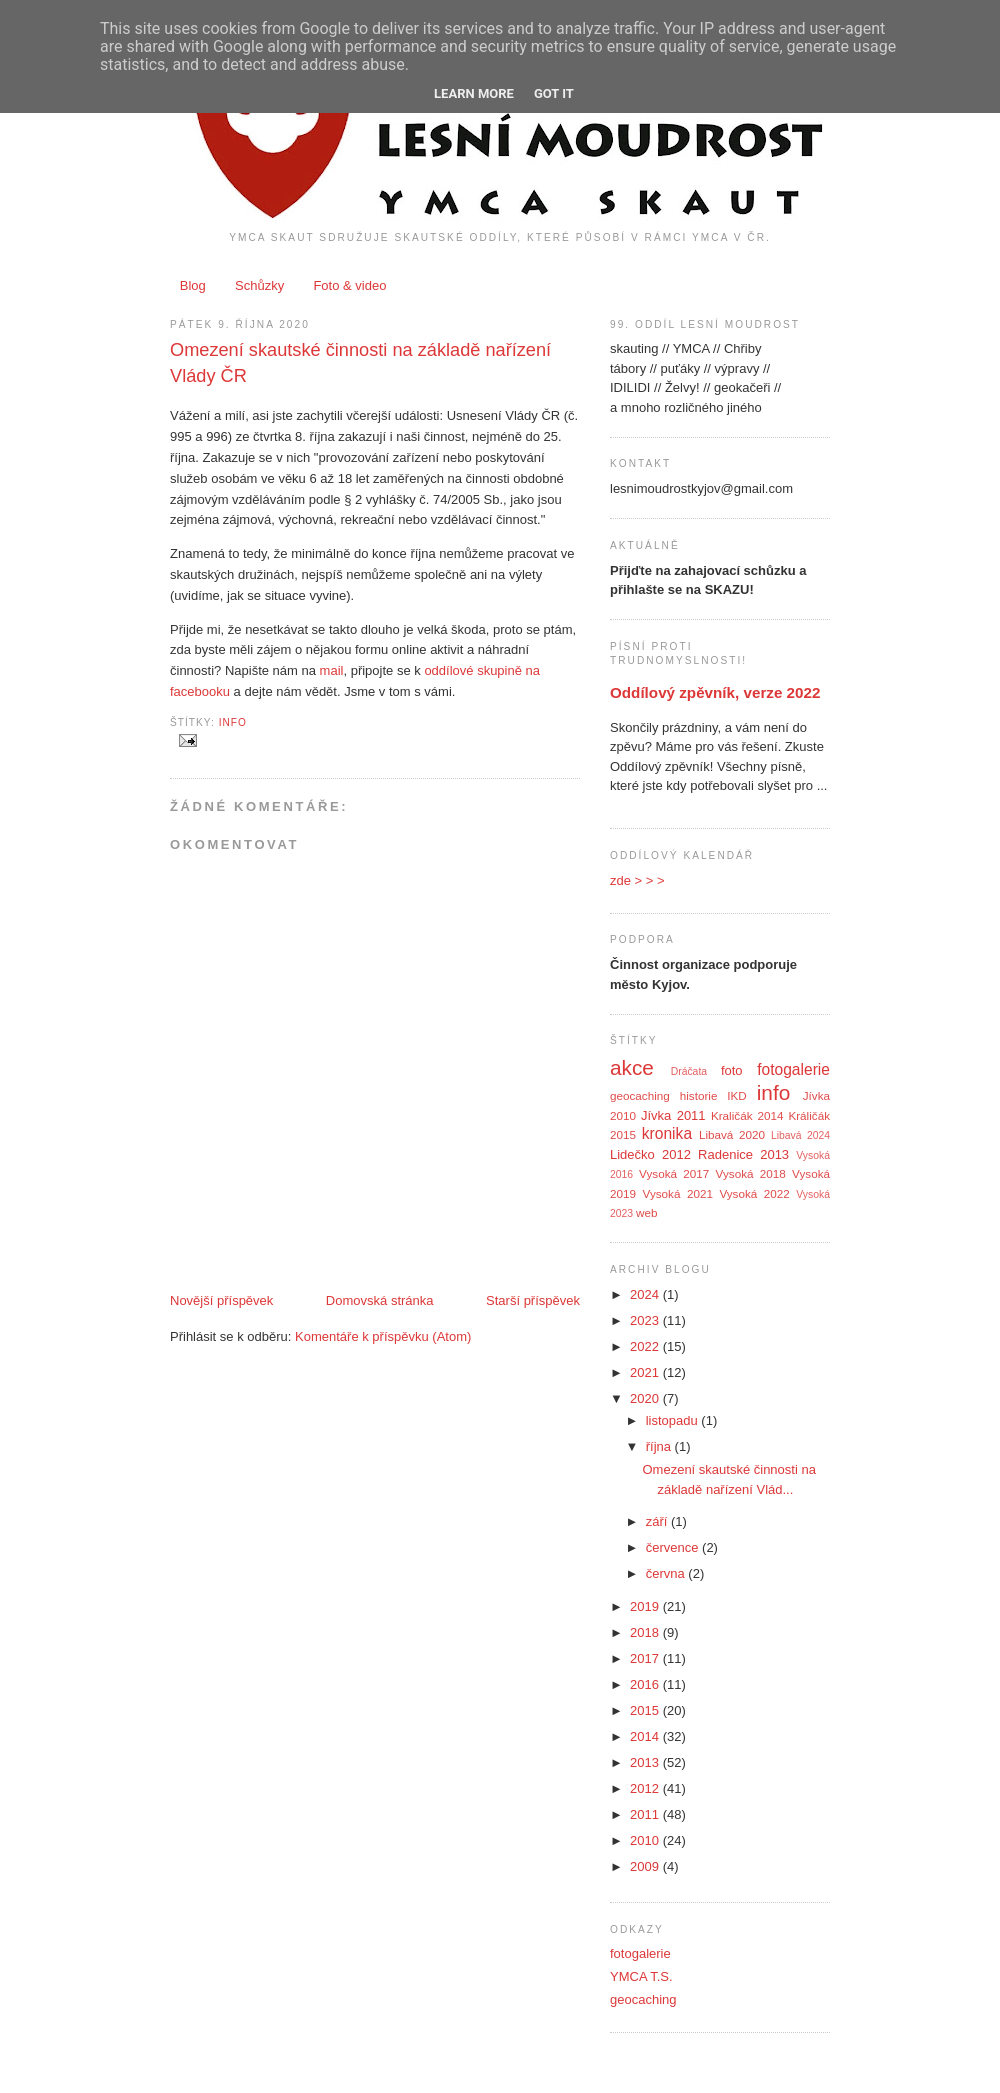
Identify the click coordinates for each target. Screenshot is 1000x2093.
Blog (193, 285)
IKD (736, 1095)
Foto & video (349, 285)
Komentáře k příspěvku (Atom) (383, 1336)
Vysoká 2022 (754, 1193)
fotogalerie (793, 1069)
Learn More (474, 93)
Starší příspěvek (533, 1300)
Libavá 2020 (732, 1134)
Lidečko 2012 (650, 1154)
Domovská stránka (380, 1300)
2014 (646, 1736)
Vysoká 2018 (751, 1173)
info (233, 722)
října (660, 1446)
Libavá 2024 (800, 1135)
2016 (646, 1684)
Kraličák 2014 (747, 1115)
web (646, 1212)
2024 (646, 1294)
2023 (646, 1320)
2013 (646, 1762)
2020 (646, 1398)
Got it (554, 93)
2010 (646, 1840)
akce (632, 1067)
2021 (646, 1372)
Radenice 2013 (743, 1154)
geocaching (640, 1095)
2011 (646, 1814)
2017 (646, 1658)
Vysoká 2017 (674, 1173)
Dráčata (689, 1071)
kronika (667, 1133)
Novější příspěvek (221, 1300)
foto (732, 1070)
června (667, 1573)
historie (699, 1095)
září (658, 1521)
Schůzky (259, 285)
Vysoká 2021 (678, 1193)
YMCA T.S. (641, 1976)
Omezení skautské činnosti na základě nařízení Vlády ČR (360, 362)
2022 (646, 1346)
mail (332, 670)
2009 (646, 1866)
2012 (646, 1788)
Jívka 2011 (673, 1115)
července (674, 1547)
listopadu (674, 1420)
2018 (646, 1632)
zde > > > (637, 880)
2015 (646, 1710)
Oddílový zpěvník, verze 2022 (715, 692)
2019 (646, 1606)
